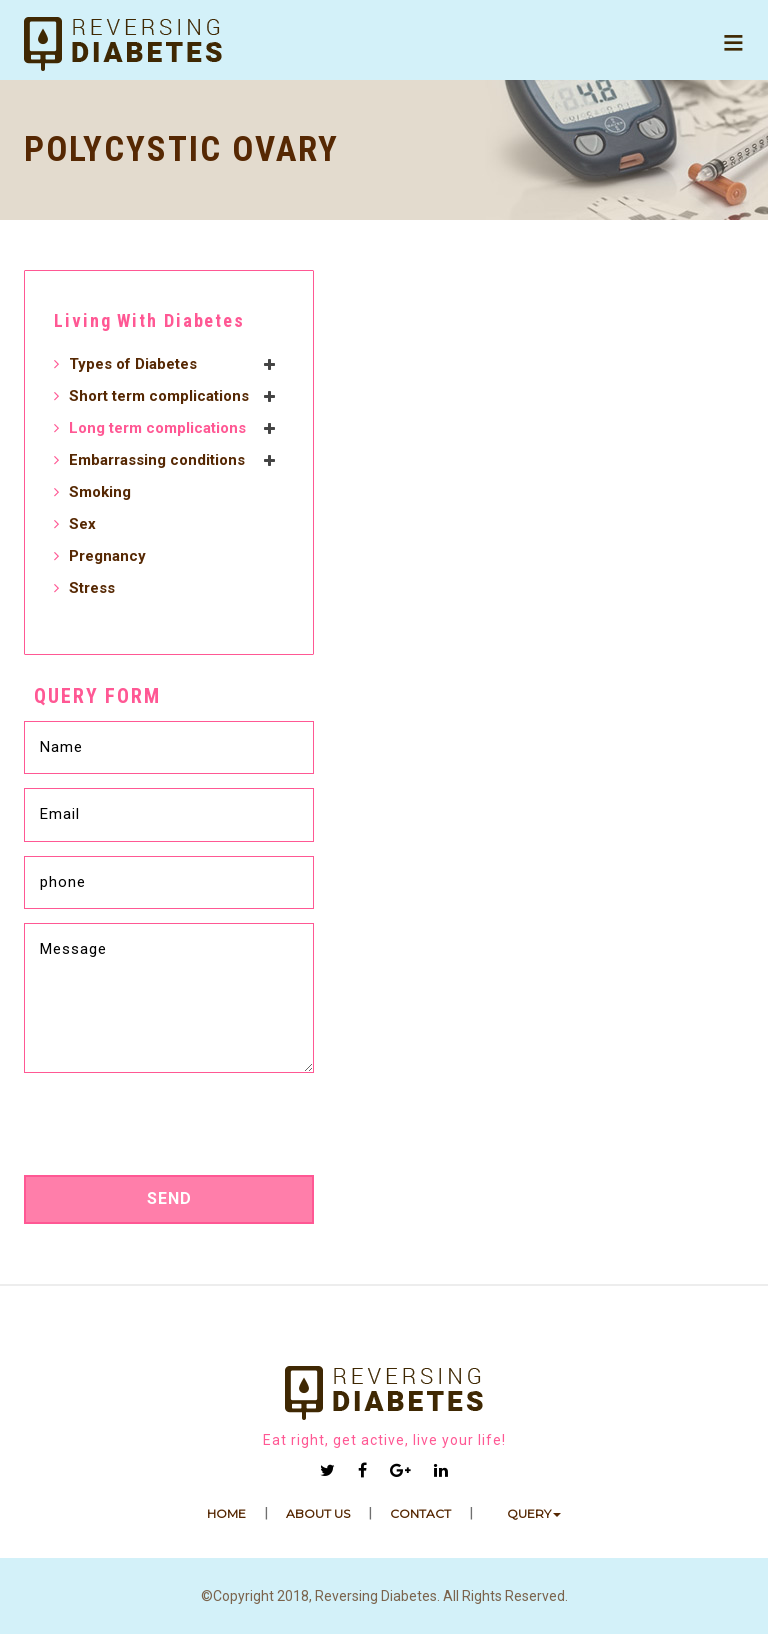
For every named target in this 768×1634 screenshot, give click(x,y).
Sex (82, 524)
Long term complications (157, 428)
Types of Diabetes (133, 364)
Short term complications (159, 396)
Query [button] (534, 1513)
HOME (226, 1513)
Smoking (100, 492)
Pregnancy (107, 556)
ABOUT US (318, 1513)
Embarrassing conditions (157, 460)
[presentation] (170, 1129)
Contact (420, 1513)
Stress (92, 588)
